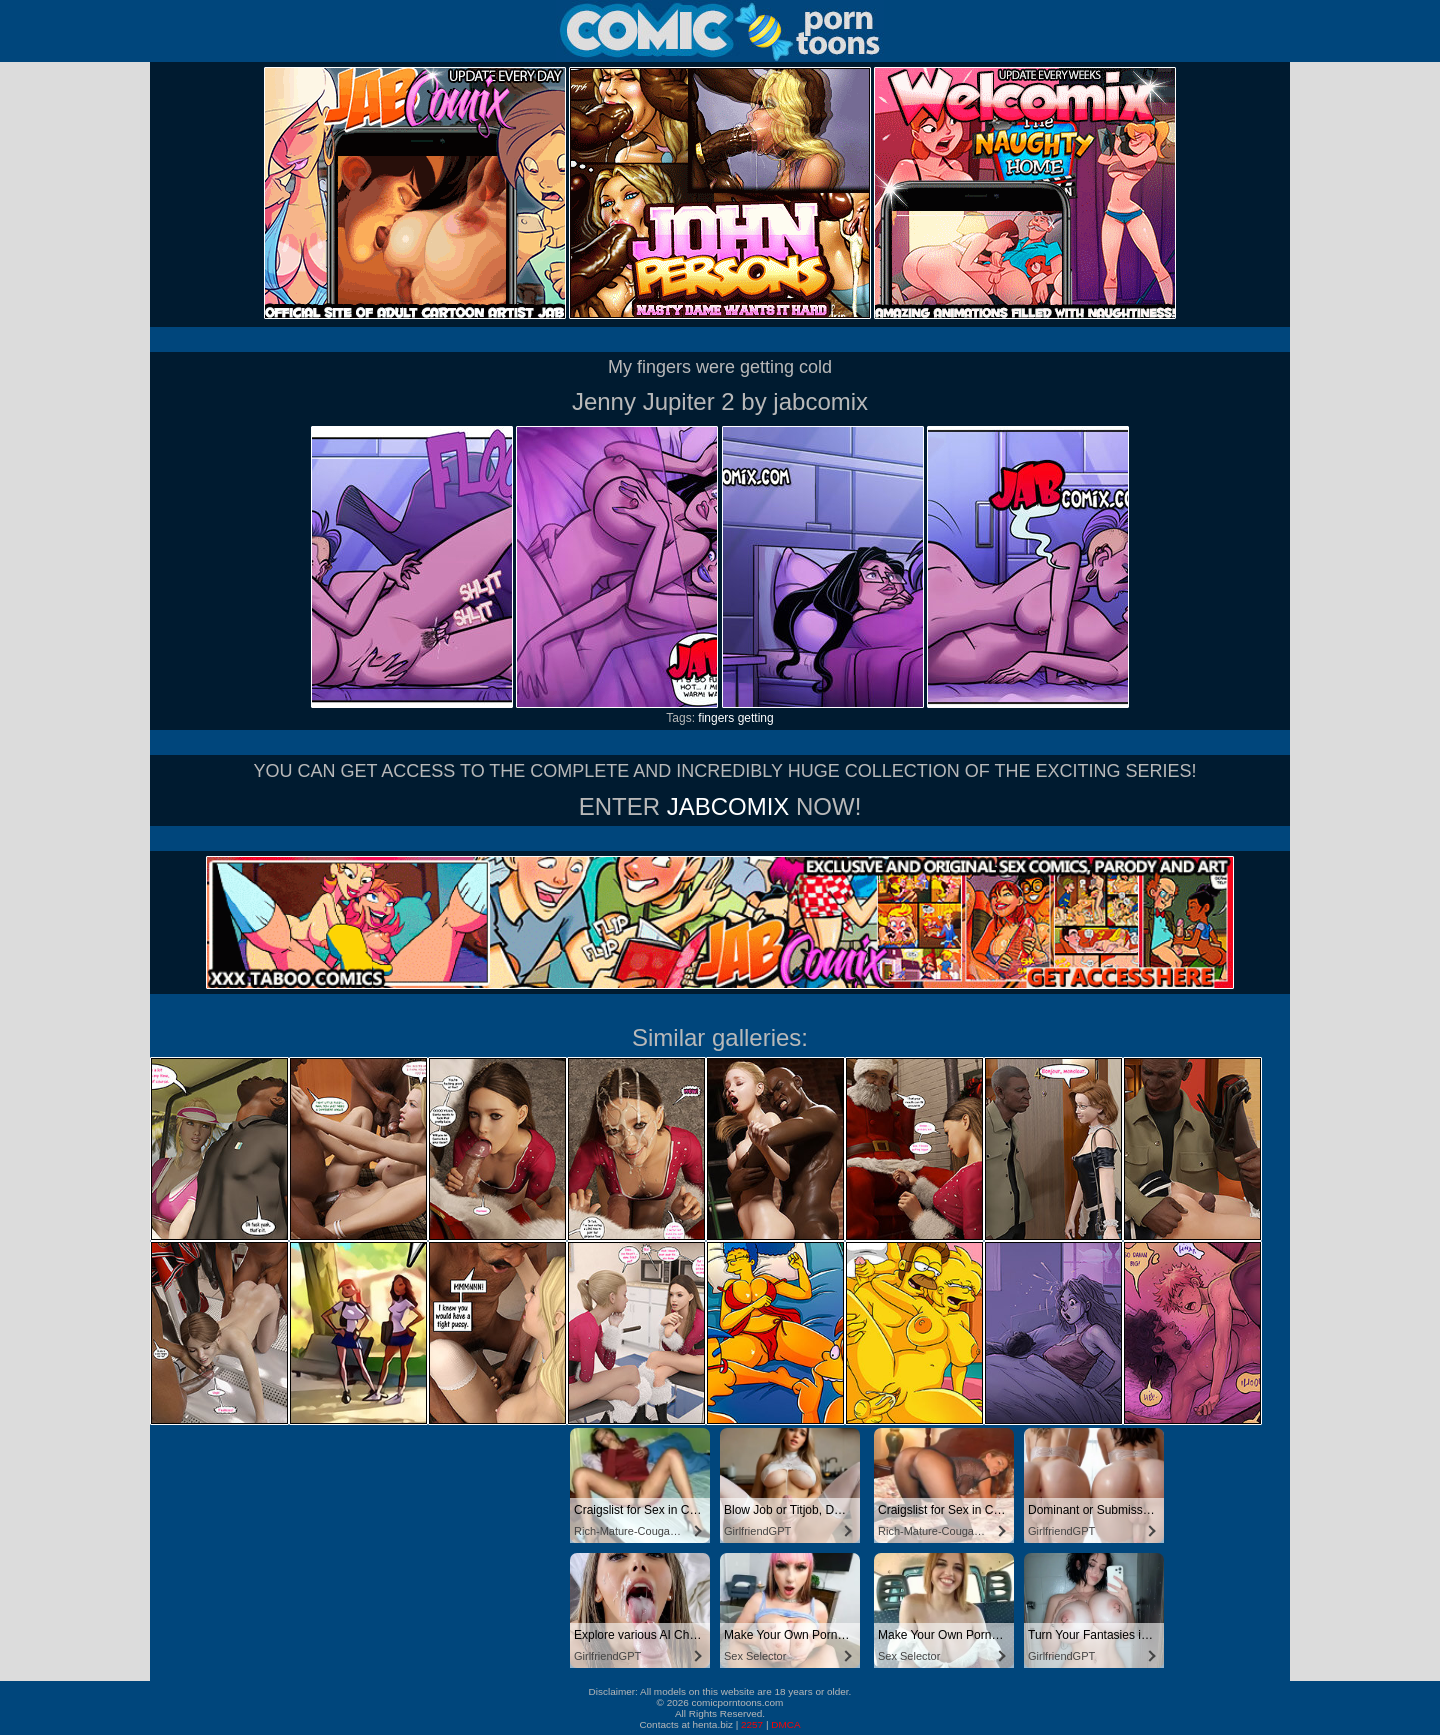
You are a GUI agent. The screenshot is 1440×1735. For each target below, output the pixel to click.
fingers (716, 718)
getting (756, 718)
